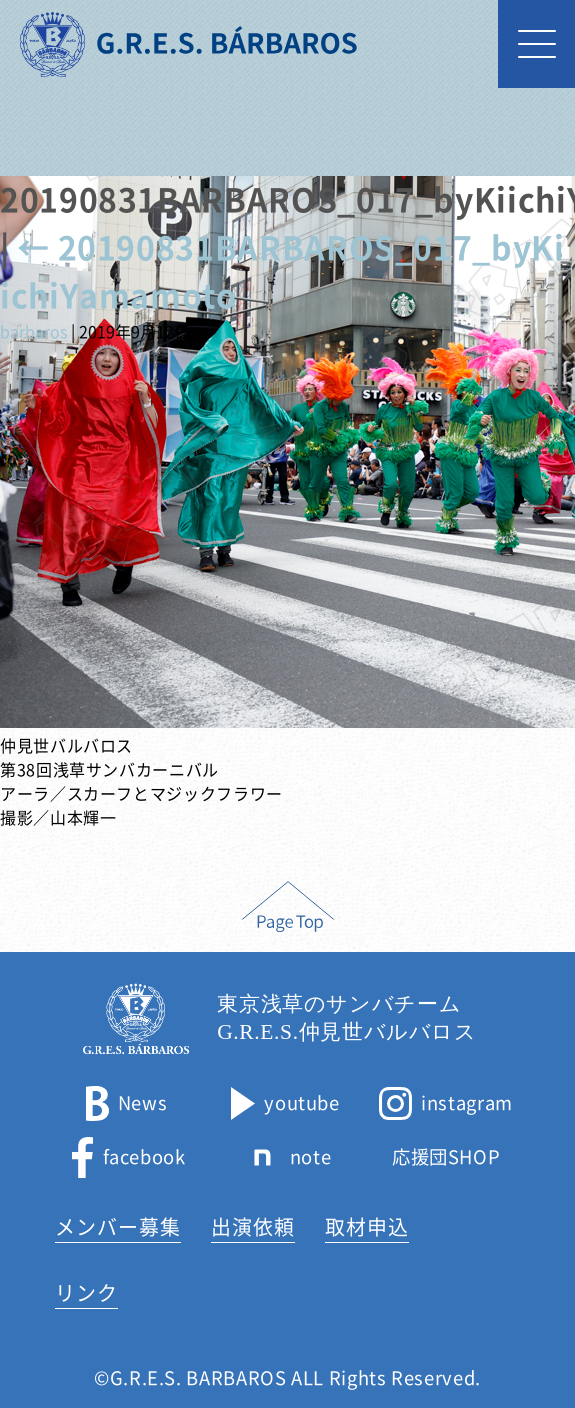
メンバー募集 (118, 1227)
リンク (86, 1293)
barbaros (33, 332)
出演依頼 (253, 1227)
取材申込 (367, 1227)
